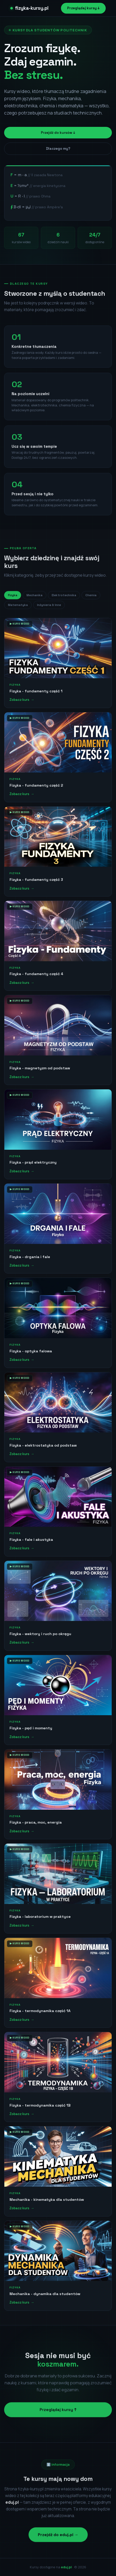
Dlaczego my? (58, 148)
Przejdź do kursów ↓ (58, 132)
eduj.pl (66, 2567)
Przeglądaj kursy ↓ (83, 8)
